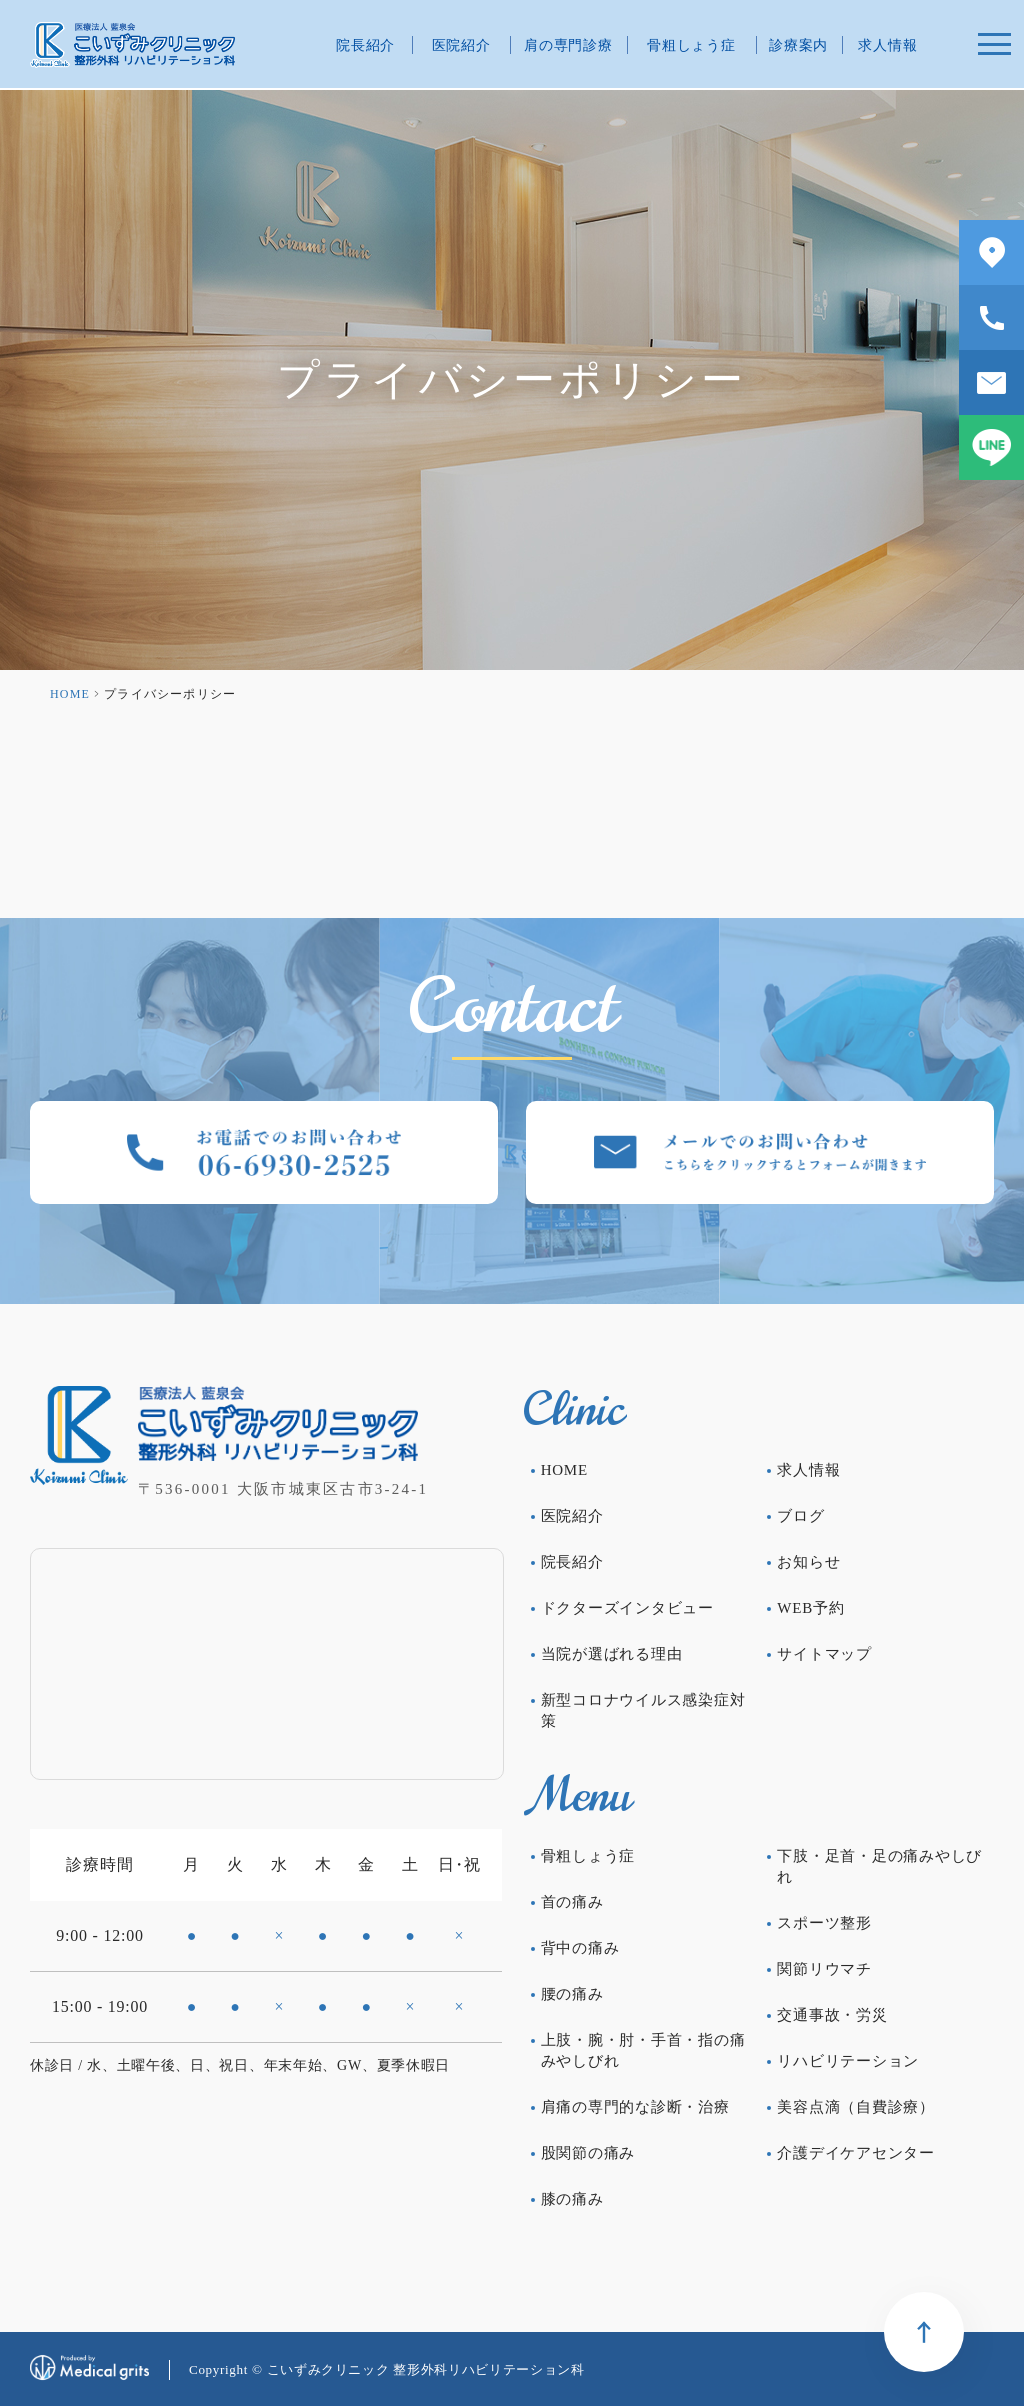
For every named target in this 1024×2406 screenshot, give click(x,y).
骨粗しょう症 (691, 45)
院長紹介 (365, 45)
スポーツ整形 (824, 1923)
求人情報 (887, 45)
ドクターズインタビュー (627, 1608)
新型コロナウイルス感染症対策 (643, 1710)
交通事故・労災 (832, 2015)
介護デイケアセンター (856, 2153)
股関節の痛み (588, 2153)
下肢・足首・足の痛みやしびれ (879, 1866)
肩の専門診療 (568, 45)
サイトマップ (824, 1654)
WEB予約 (810, 1608)
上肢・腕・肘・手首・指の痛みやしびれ (643, 2050)
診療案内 (798, 45)
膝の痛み (572, 2199)
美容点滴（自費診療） (856, 2107)
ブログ (800, 1516)
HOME (70, 694)
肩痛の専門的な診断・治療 (635, 2107)
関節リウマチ (824, 1969)
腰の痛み (572, 1994)
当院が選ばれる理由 (612, 1654)
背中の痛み (580, 1948)
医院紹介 (461, 45)
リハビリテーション (848, 2061)
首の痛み (572, 1902)
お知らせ (808, 1562)
